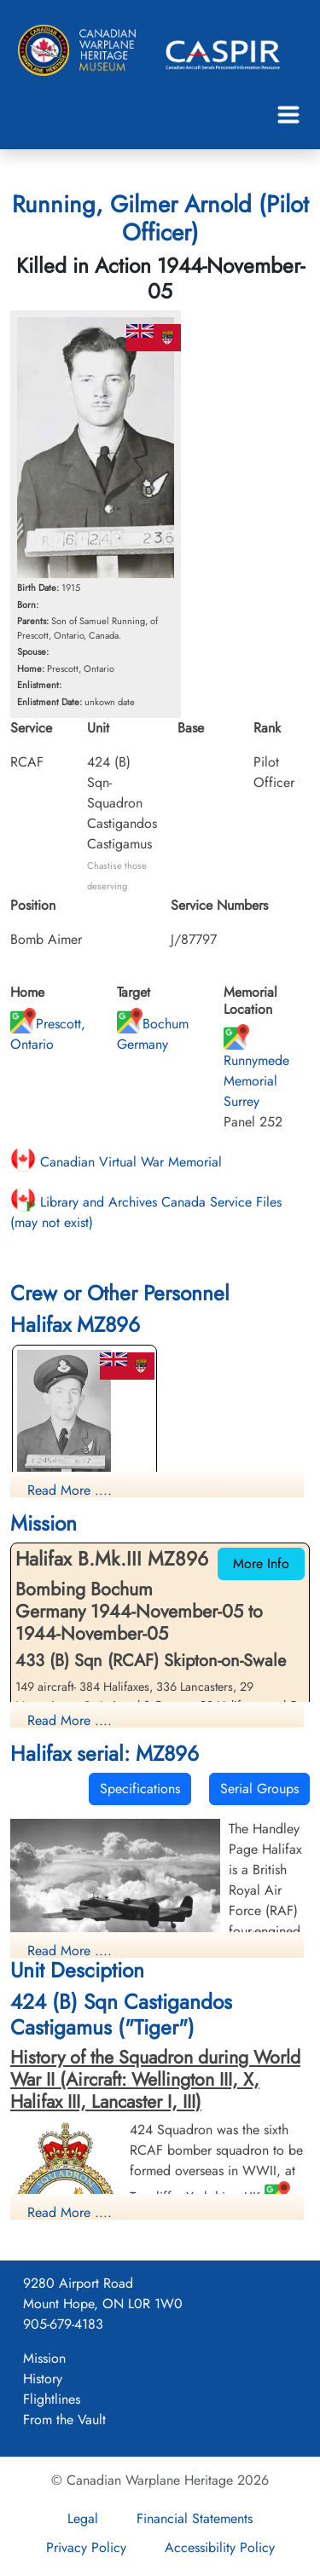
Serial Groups (259, 1788)
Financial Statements (195, 2518)
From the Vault (64, 2419)
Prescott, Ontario (47, 1034)
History (42, 2378)
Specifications (140, 1788)
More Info (261, 1563)
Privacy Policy (86, 2547)
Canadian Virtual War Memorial (116, 1162)
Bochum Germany (153, 1034)
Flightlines (51, 2399)
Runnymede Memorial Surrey (256, 1070)
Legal (82, 2518)
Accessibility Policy (220, 2547)
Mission (44, 2358)
